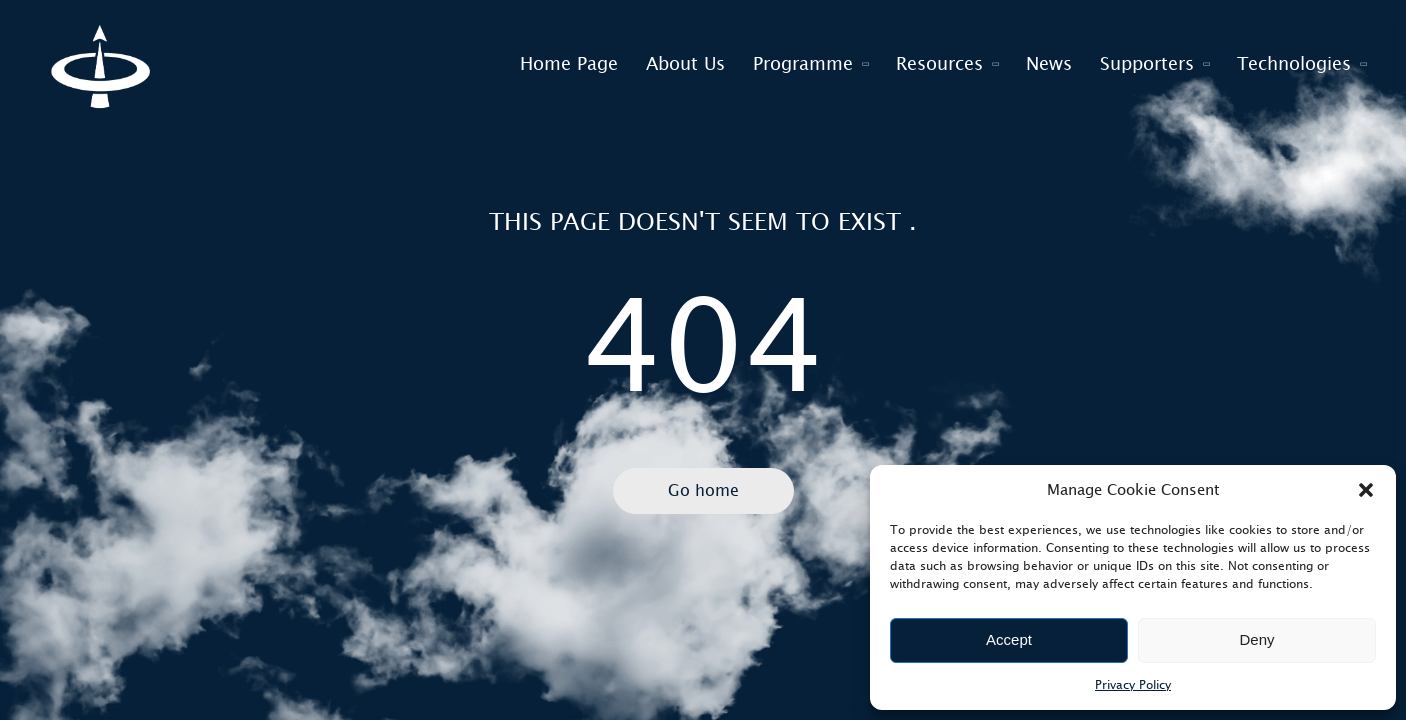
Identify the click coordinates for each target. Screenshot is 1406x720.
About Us (685, 64)
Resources (939, 64)
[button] (1366, 490)
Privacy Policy (1133, 685)
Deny (1256, 639)
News (1049, 64)
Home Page (569, 64)
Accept (1009, 639)
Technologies (1294, 64)
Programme (803, 64)
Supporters (1147, 64)
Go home (703, 490)
